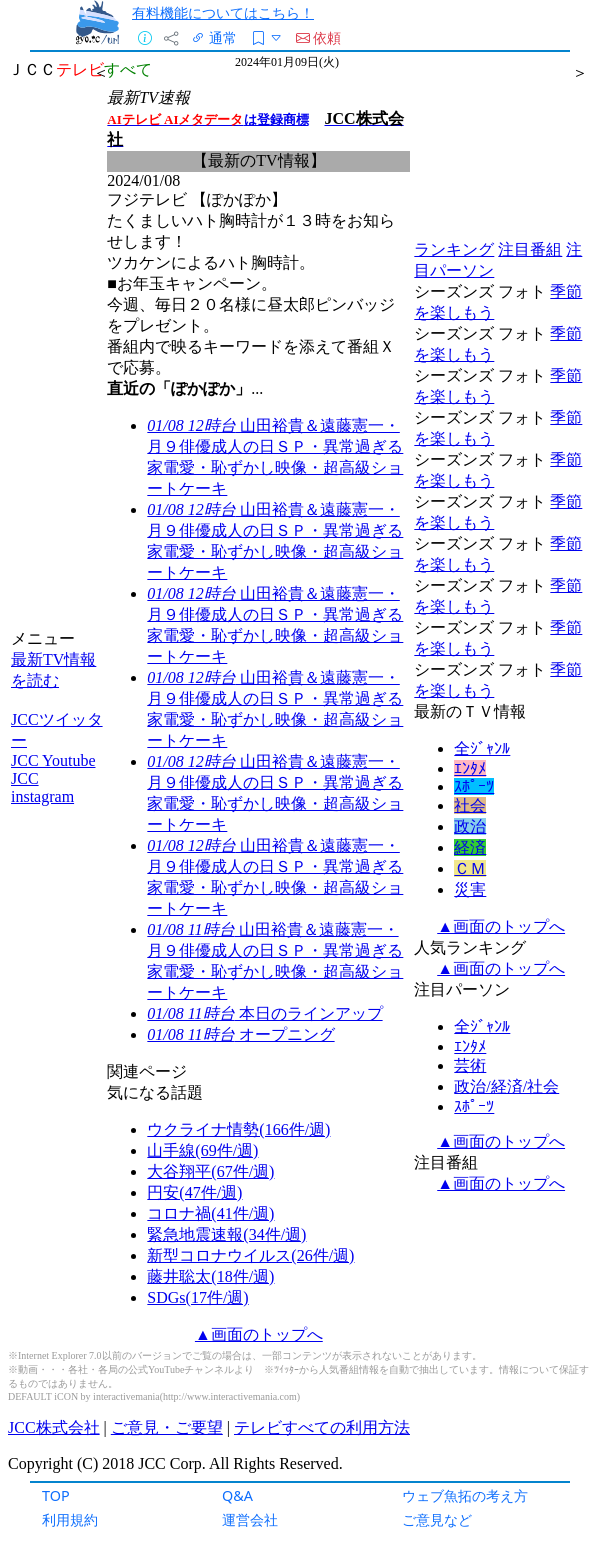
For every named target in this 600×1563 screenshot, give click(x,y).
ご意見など (437, 1519)
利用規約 (70, 1519)
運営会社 (250, 1519)
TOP (56, 1495)
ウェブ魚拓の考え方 (465, 1495)
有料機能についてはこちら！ (223, 12)
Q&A (237, 1495)
